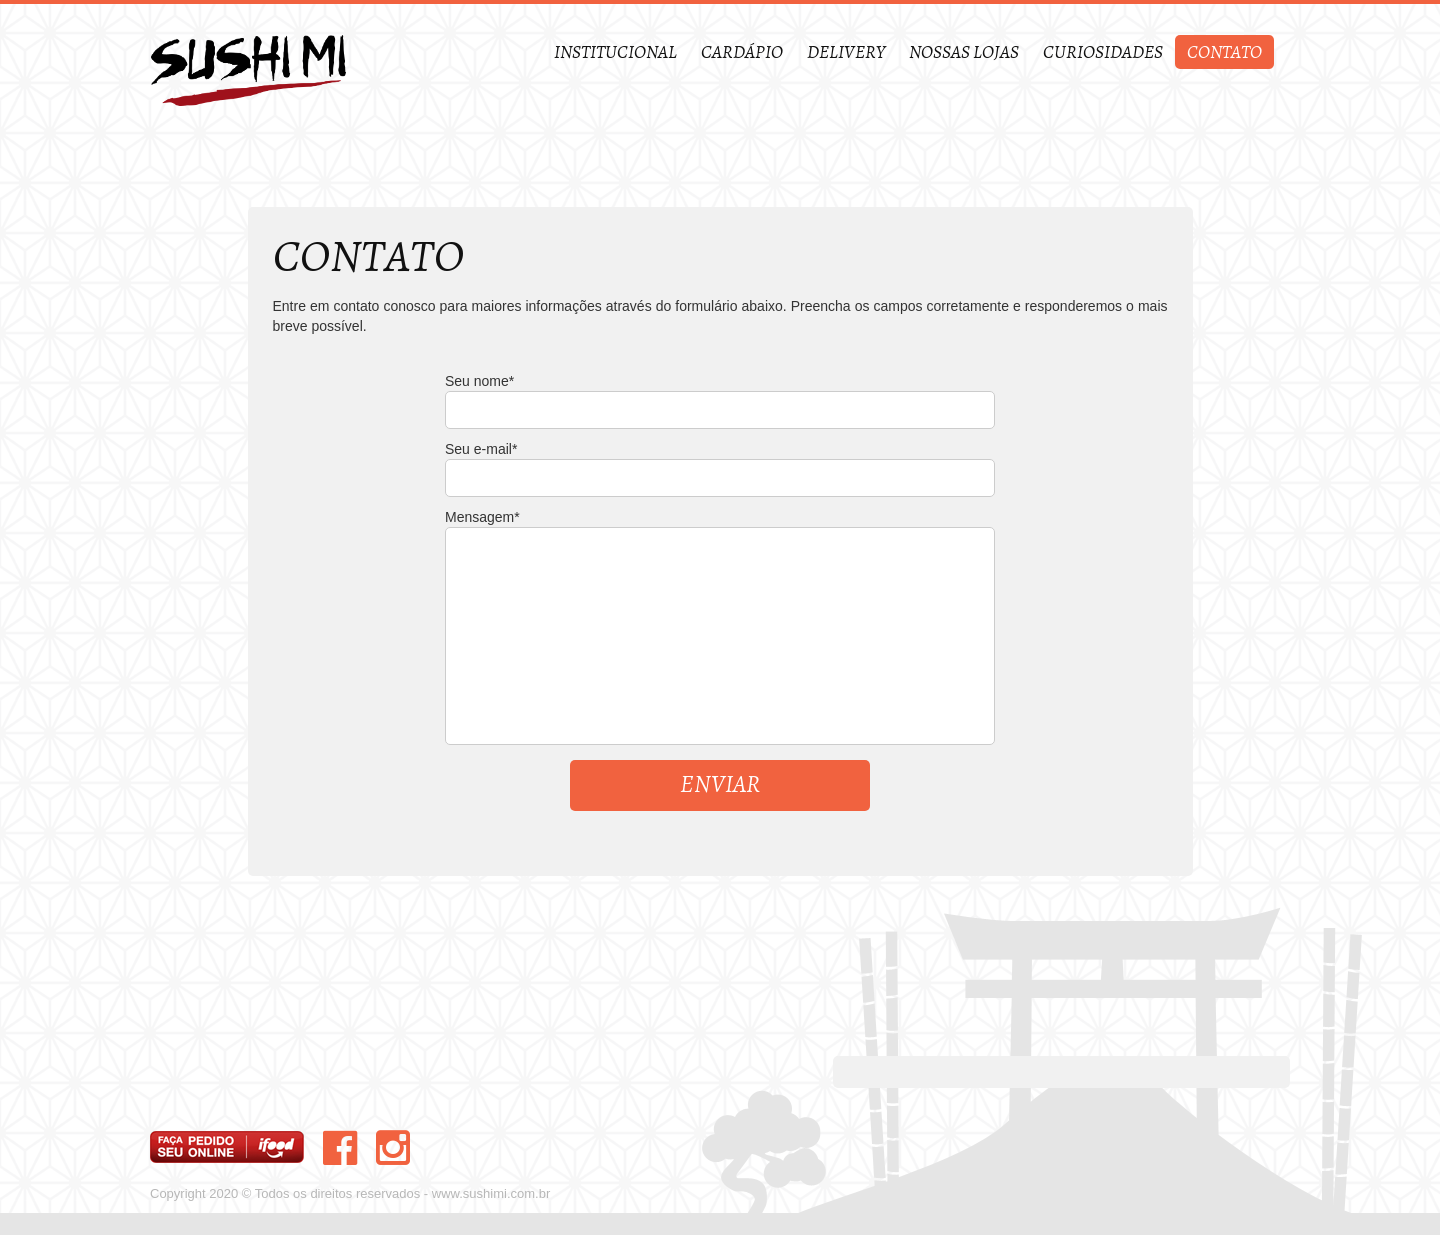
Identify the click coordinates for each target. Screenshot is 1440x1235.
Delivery (846, 52)
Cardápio (742, 52)
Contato (1224, 52)
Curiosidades (1103, 52)
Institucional (615, 52)
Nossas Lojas (964, 52)
